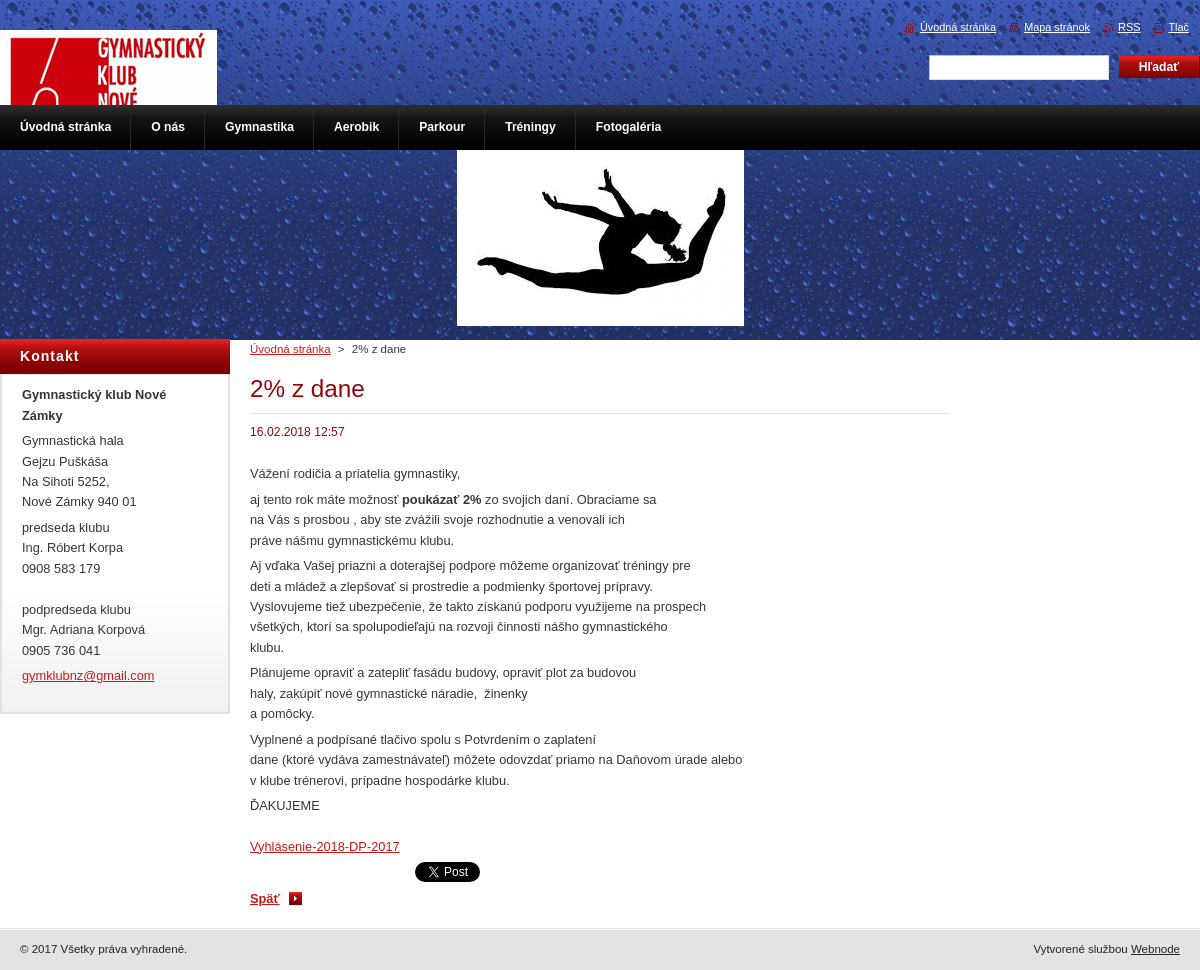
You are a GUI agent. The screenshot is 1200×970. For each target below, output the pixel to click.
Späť (265, 898)
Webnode (1155, 949)
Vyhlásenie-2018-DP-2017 (325, 846)
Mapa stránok (1057, 27)
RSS (1129, 27)
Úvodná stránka (290, 349)
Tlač (1178, 27)
